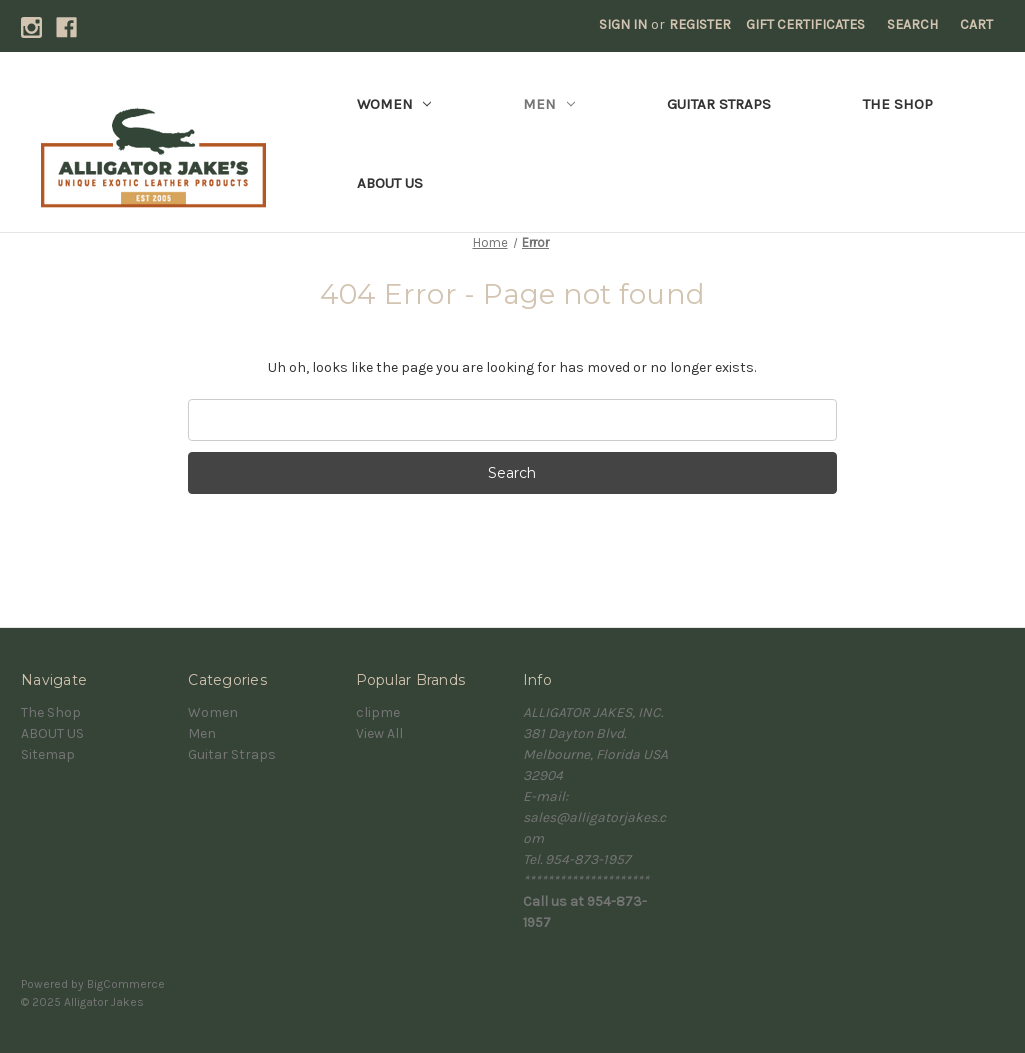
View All (379, 733)
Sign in (623, 24)
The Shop (898, 104)
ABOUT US (390, 183)
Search (912, 24)
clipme (378, 712)
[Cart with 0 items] (976, 24)
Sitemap (48, 754)
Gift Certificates (805, 24)
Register (700, 24)
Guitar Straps (719, 104)
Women (394, 104)
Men (549, 104)
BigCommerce (126, 984)
